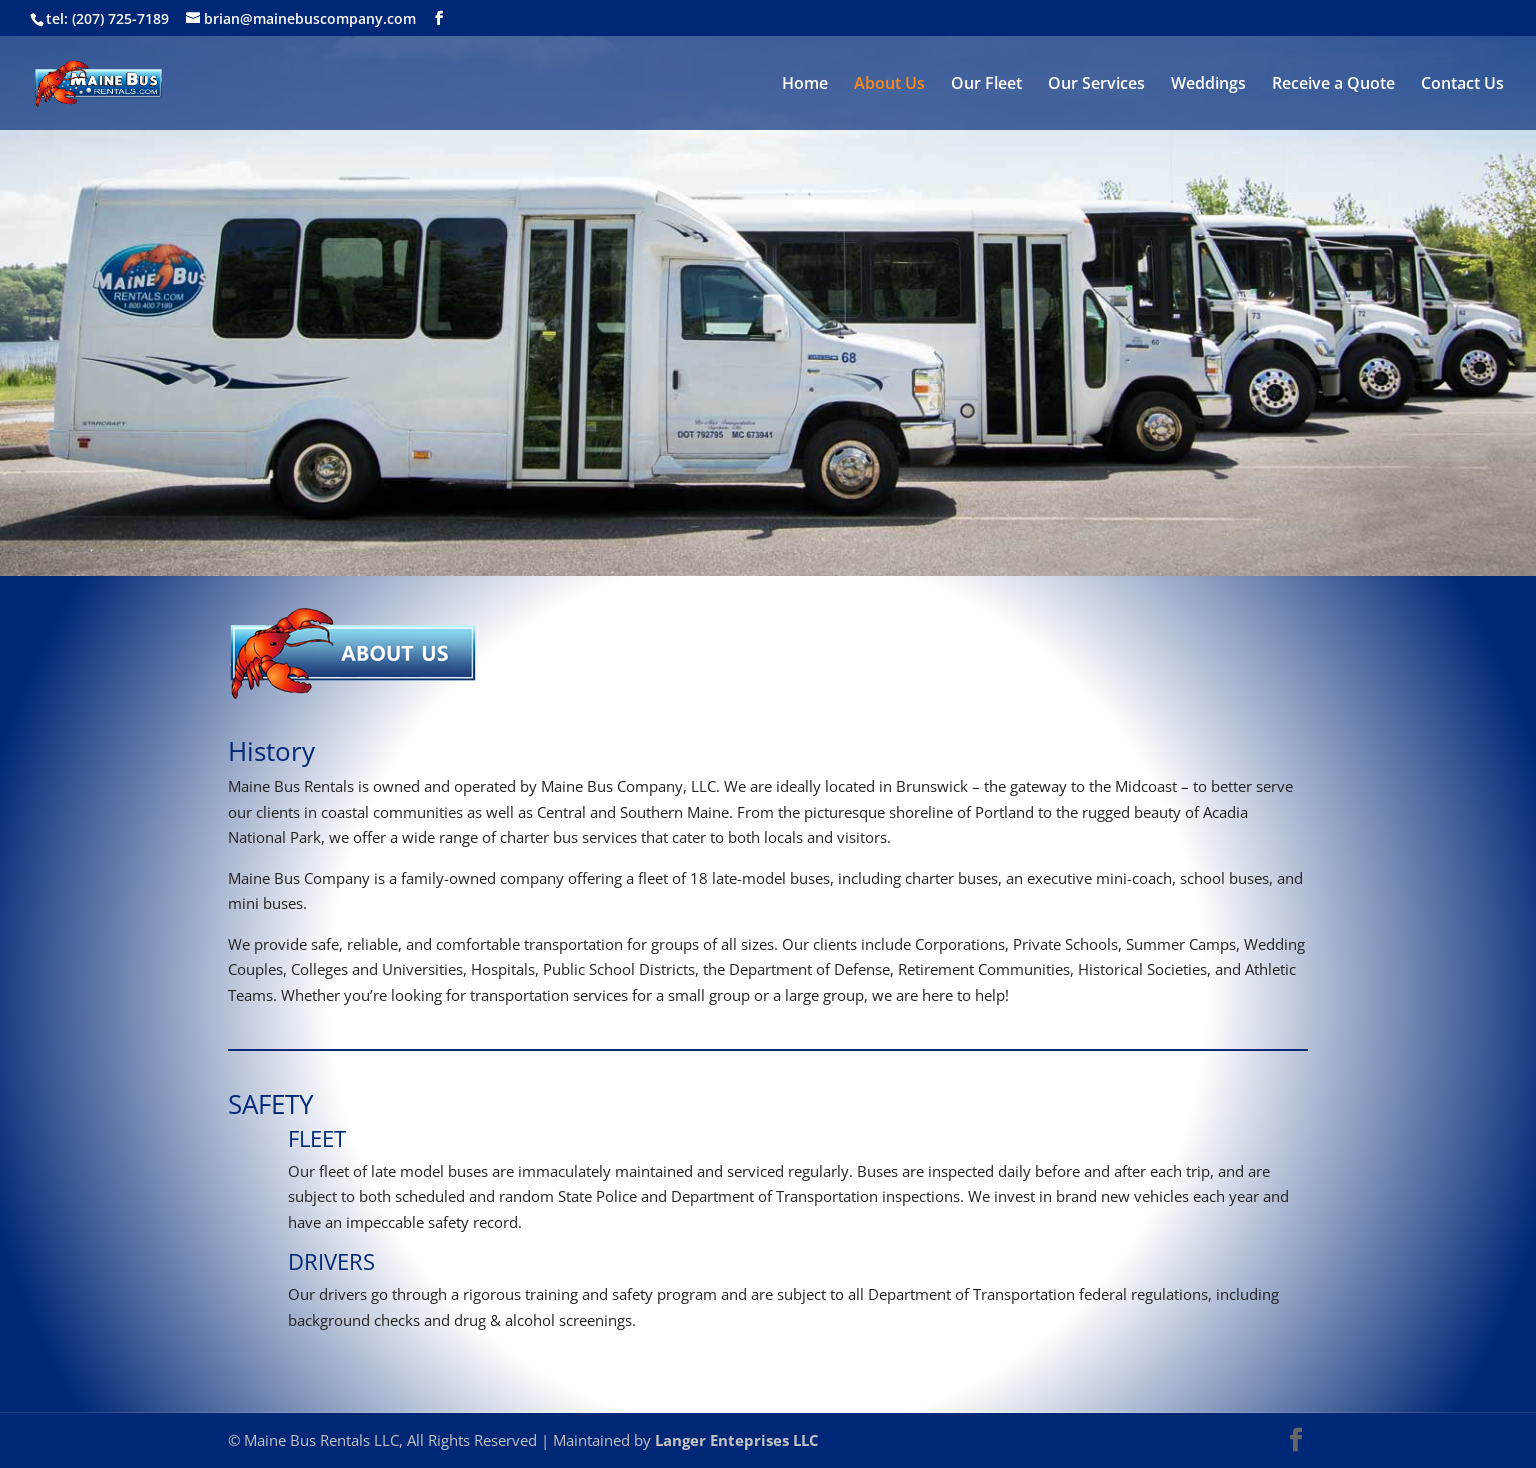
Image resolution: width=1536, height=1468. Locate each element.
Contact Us (1462, 85)
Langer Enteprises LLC (737, 1440)
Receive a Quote (1333, 85)
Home (805, 85)
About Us (889, 85)
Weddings (1208, 85)
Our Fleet (986, 85)
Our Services (1096, 85)
